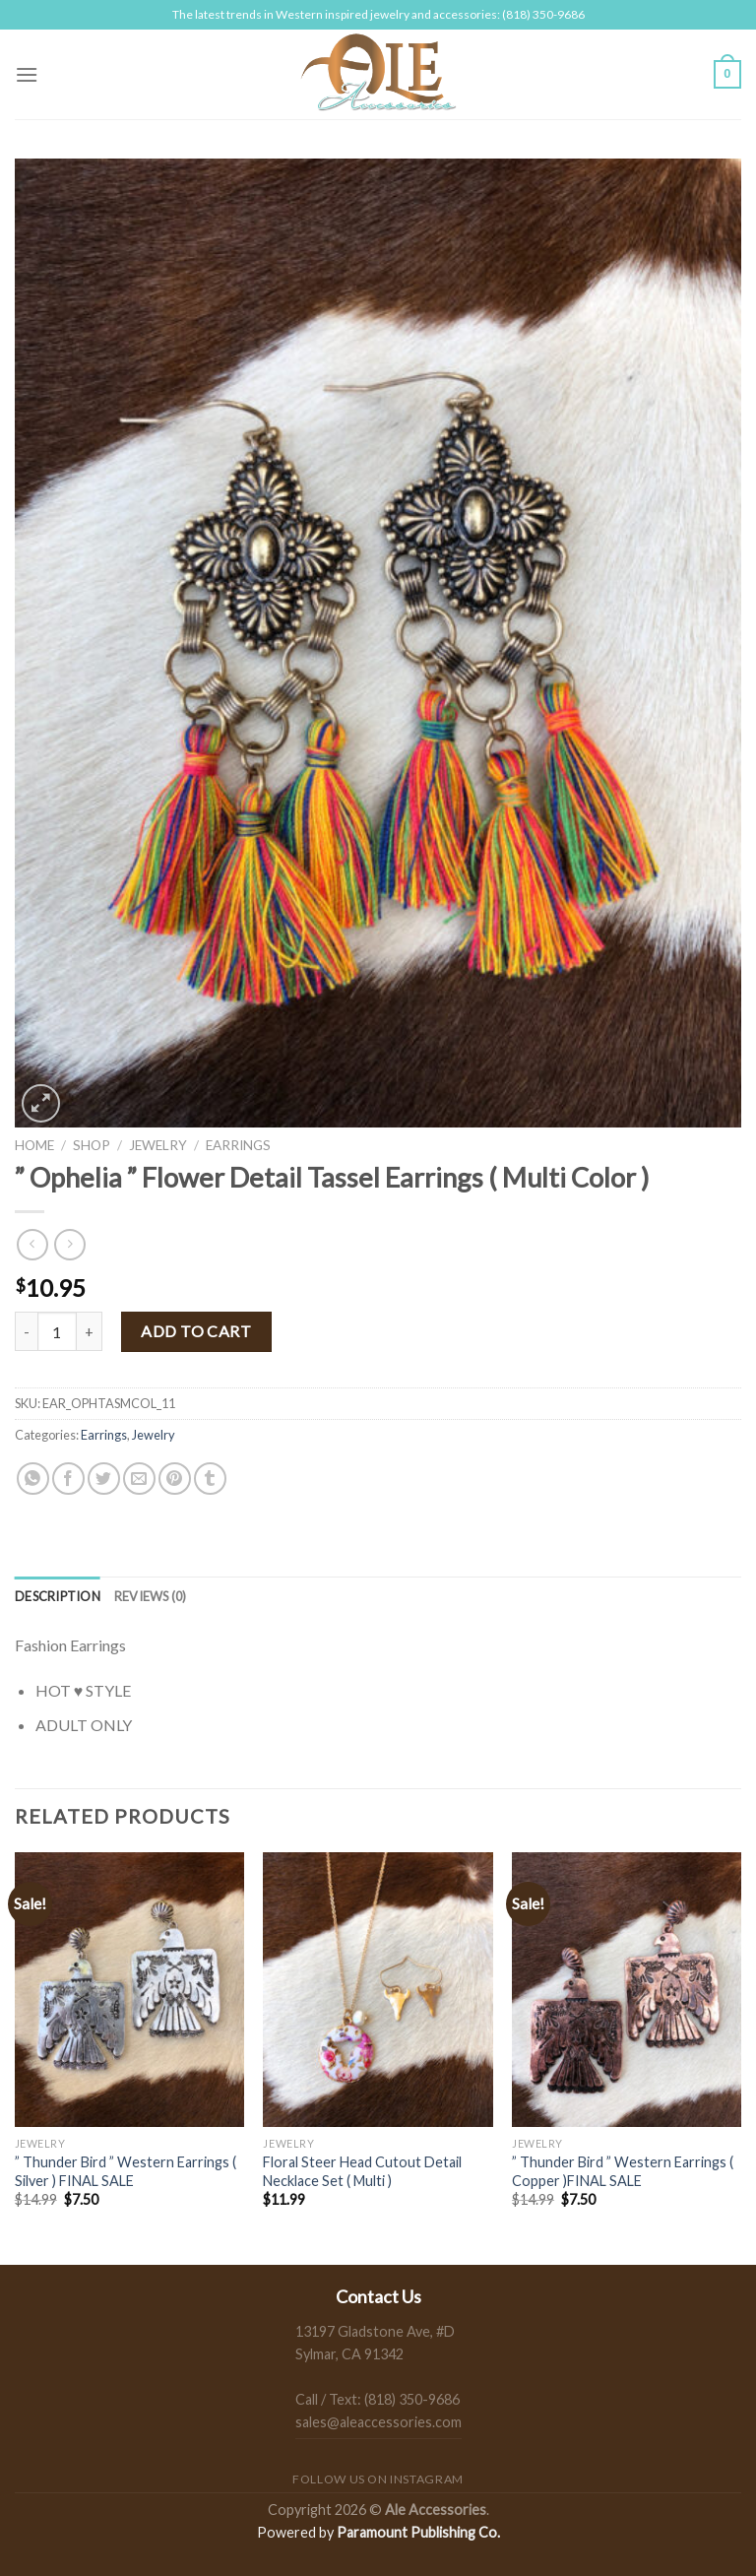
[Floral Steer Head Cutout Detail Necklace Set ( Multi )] (377, 1989)
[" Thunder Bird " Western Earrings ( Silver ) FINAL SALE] (129, 1989)
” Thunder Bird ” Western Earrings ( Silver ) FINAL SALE (125, 2171)
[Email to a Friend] (139, 1478)
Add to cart (196, 1330)
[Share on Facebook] (68, 1478)
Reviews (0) (150, 1596)
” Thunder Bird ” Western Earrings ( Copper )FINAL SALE (622, 2171)
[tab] (57, 1596)
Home (34, 1145)
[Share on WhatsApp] (33, 1478)
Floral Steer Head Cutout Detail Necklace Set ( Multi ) (362, 2171)
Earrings (238, 1145)
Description (57, 1596)
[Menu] (26, 74)
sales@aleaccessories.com (378, 2422)
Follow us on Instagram (377, 2479)
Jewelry (158, 1145)
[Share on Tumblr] (210, 1478)
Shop (91, 1145)
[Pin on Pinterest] (174, 1478)
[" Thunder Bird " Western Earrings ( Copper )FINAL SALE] (626, 1989)
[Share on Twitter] (104, 1478)
